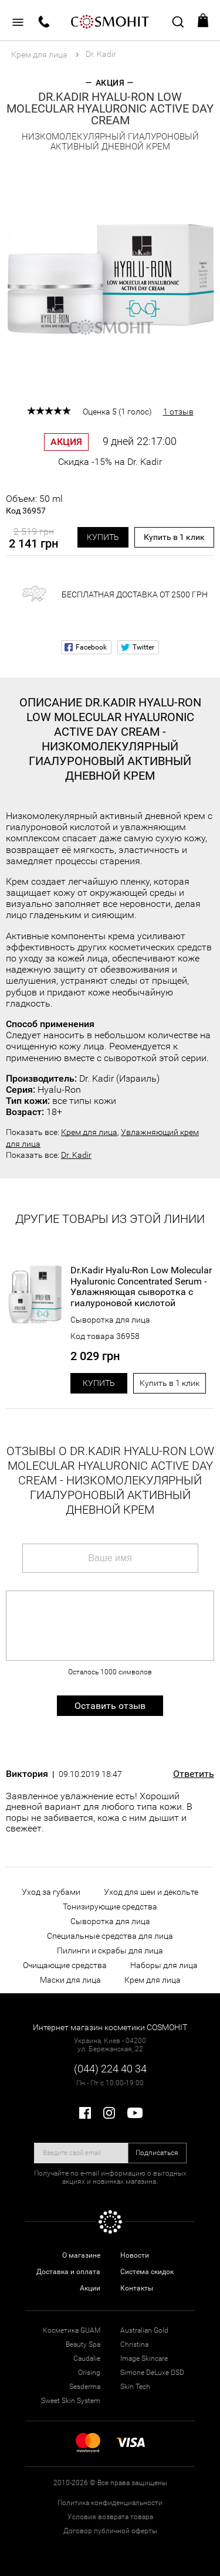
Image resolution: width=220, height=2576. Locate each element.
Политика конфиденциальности (110, 2503)
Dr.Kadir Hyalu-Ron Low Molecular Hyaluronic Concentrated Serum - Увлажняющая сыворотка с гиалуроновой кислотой (141, 1286)
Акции (90, 2288)
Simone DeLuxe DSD (152, 2372)
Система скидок (147, 2272)
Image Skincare (144, 2358)
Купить (103, 537)
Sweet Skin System (70, 2401)
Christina (134, 2344)
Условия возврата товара (110, 2517)
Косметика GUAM (71, 2330)
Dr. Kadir (76, 1155)
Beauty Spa (83, 2344)
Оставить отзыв (110, 1705)
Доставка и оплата (68, 2272)
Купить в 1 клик (174, 537)
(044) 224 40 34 (110, 2068)
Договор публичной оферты (110, 2531)
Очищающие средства (65, 1965)
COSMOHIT (110, 20)
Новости (134, 2255)
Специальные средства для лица (110, 1936)
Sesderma (84, 2387)
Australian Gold (144, 2330)
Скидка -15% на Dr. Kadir (110, 462)
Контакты (136, 2288)
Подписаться (157, 2153)
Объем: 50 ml (34, 504)
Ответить (193, 1774)
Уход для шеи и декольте (151, 1892)
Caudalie (86, 2358)
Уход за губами (51, 1892)
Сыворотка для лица (110, 1319)
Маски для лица (70, 1979)
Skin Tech (135, 2387)
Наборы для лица (164, 1965)
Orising (89, 2372)
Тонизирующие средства (110, 1906)
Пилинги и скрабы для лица (110, 1950)
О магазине (81, 2255)
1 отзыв (178, 411)
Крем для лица (89, 1132)
